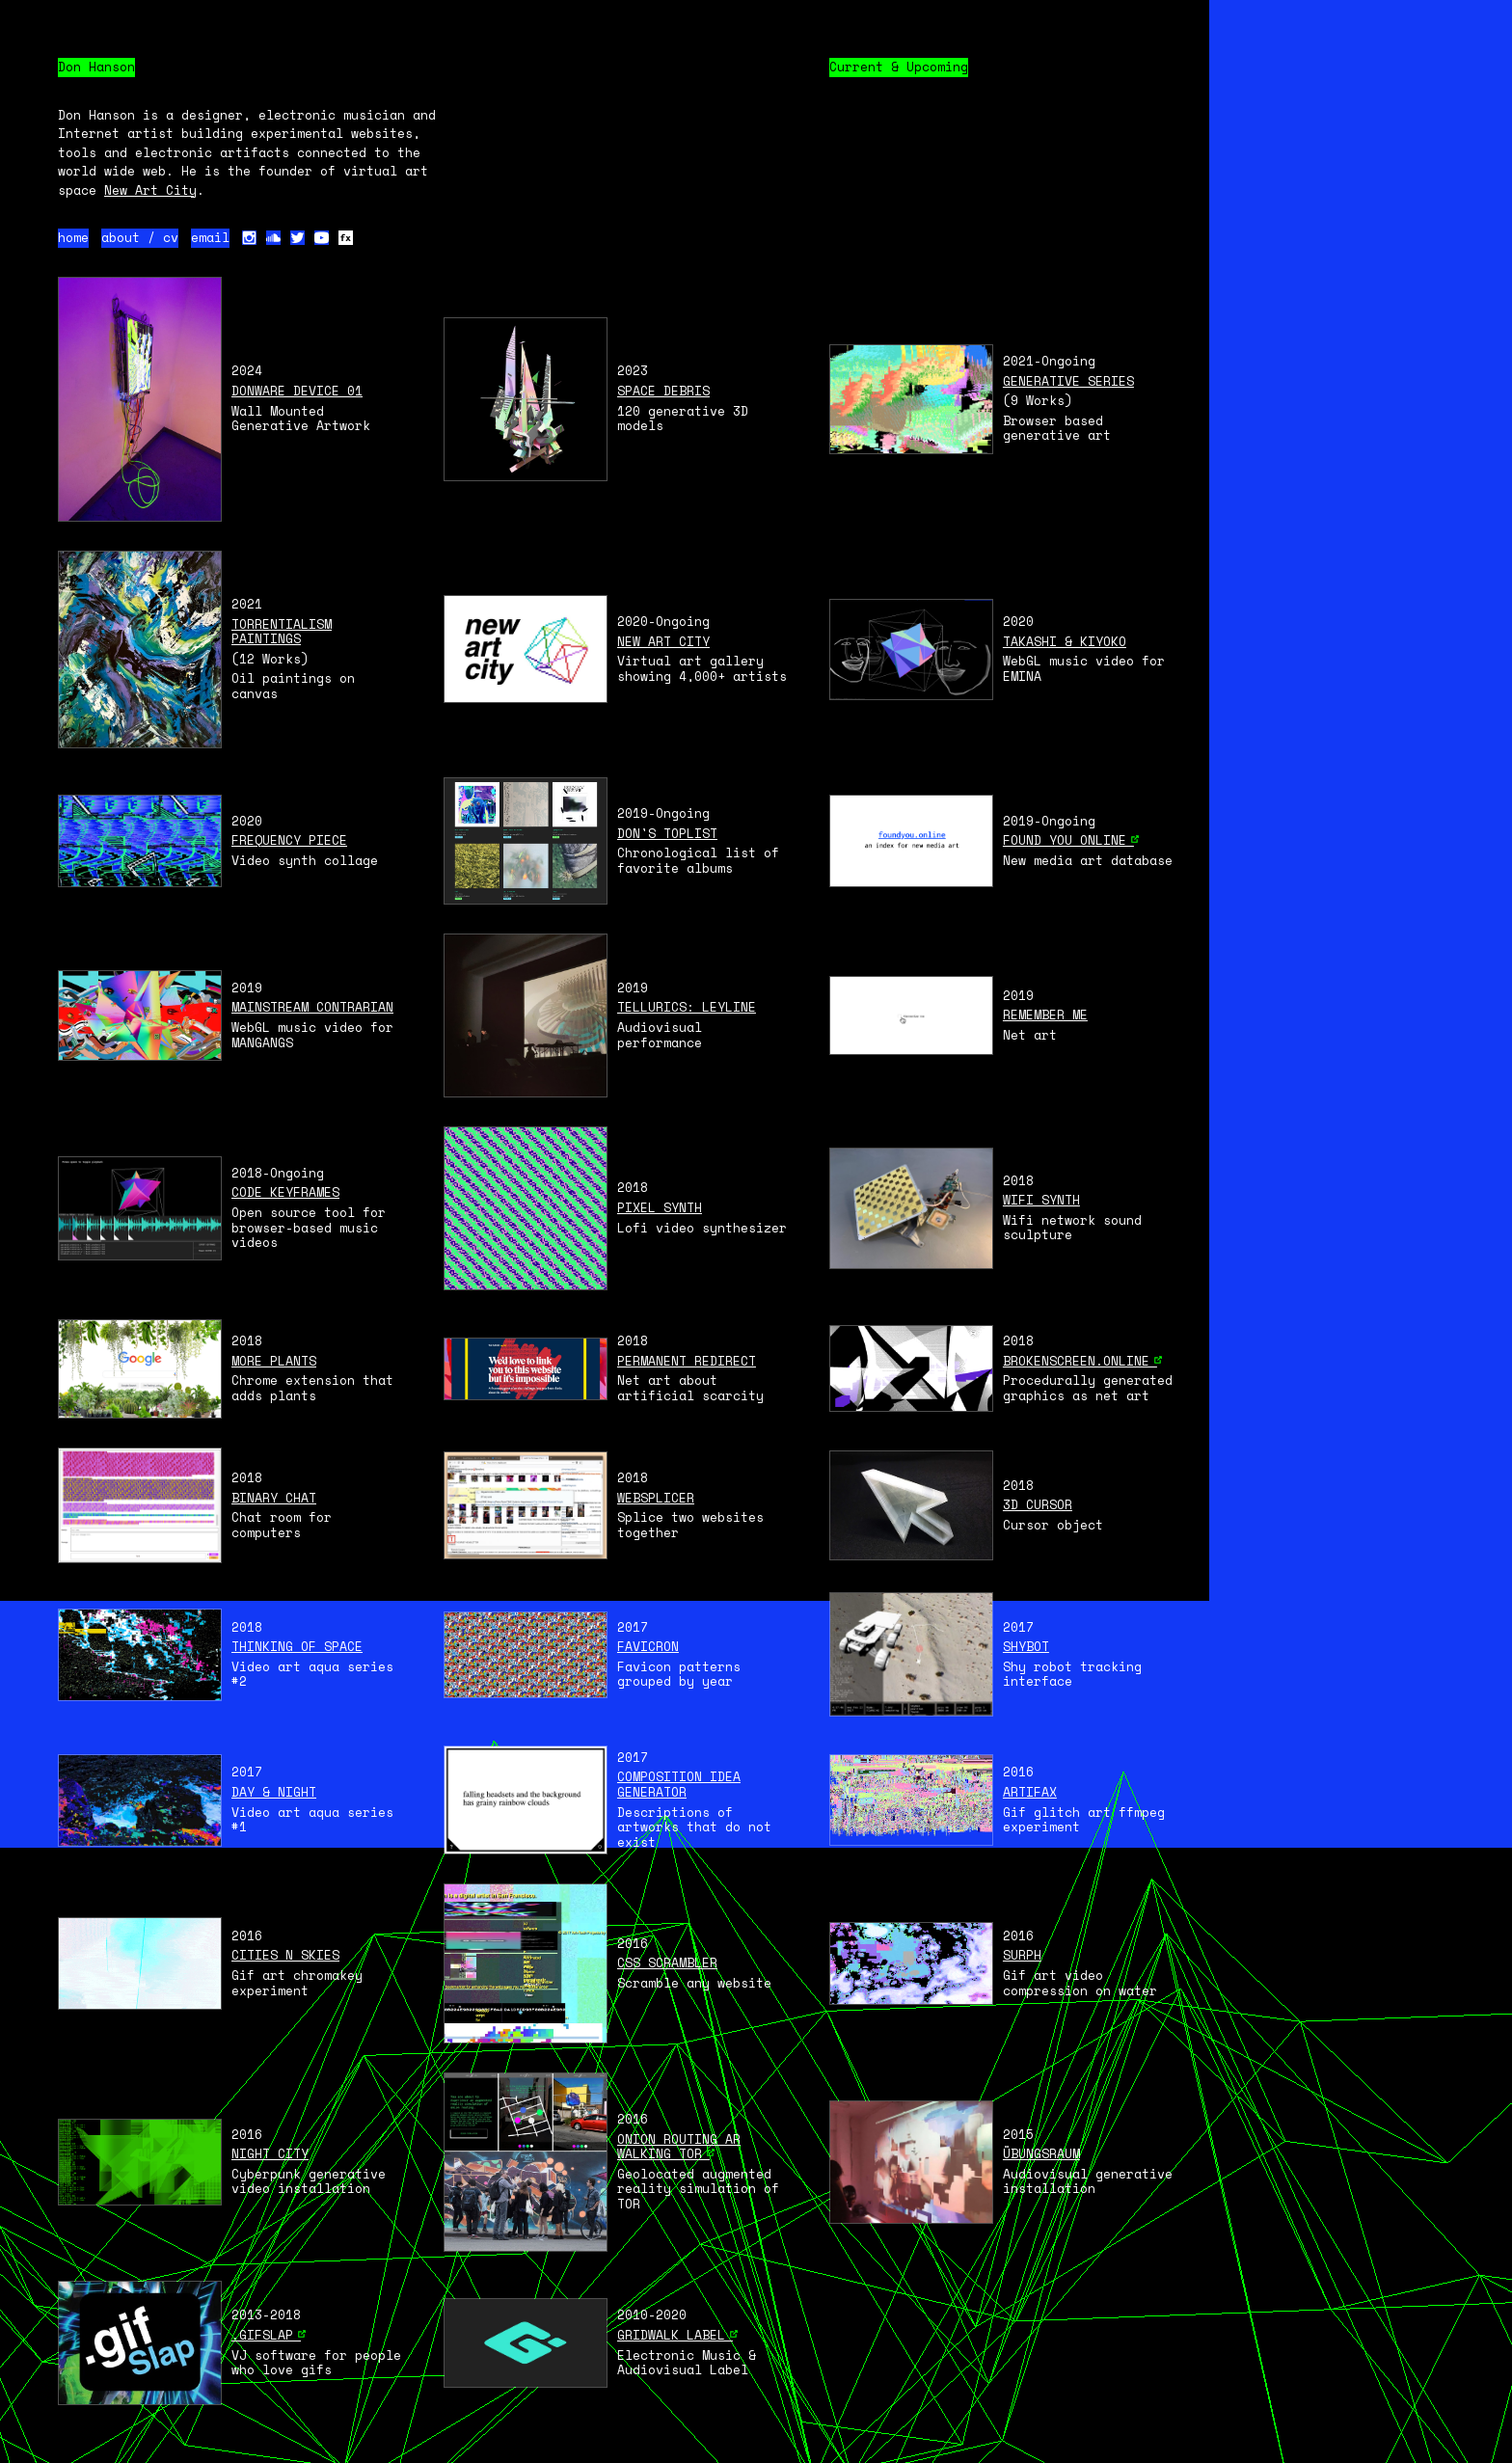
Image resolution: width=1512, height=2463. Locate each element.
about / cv (139, 238)
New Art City (150, 190)
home (73, 238)
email (210, 238)
